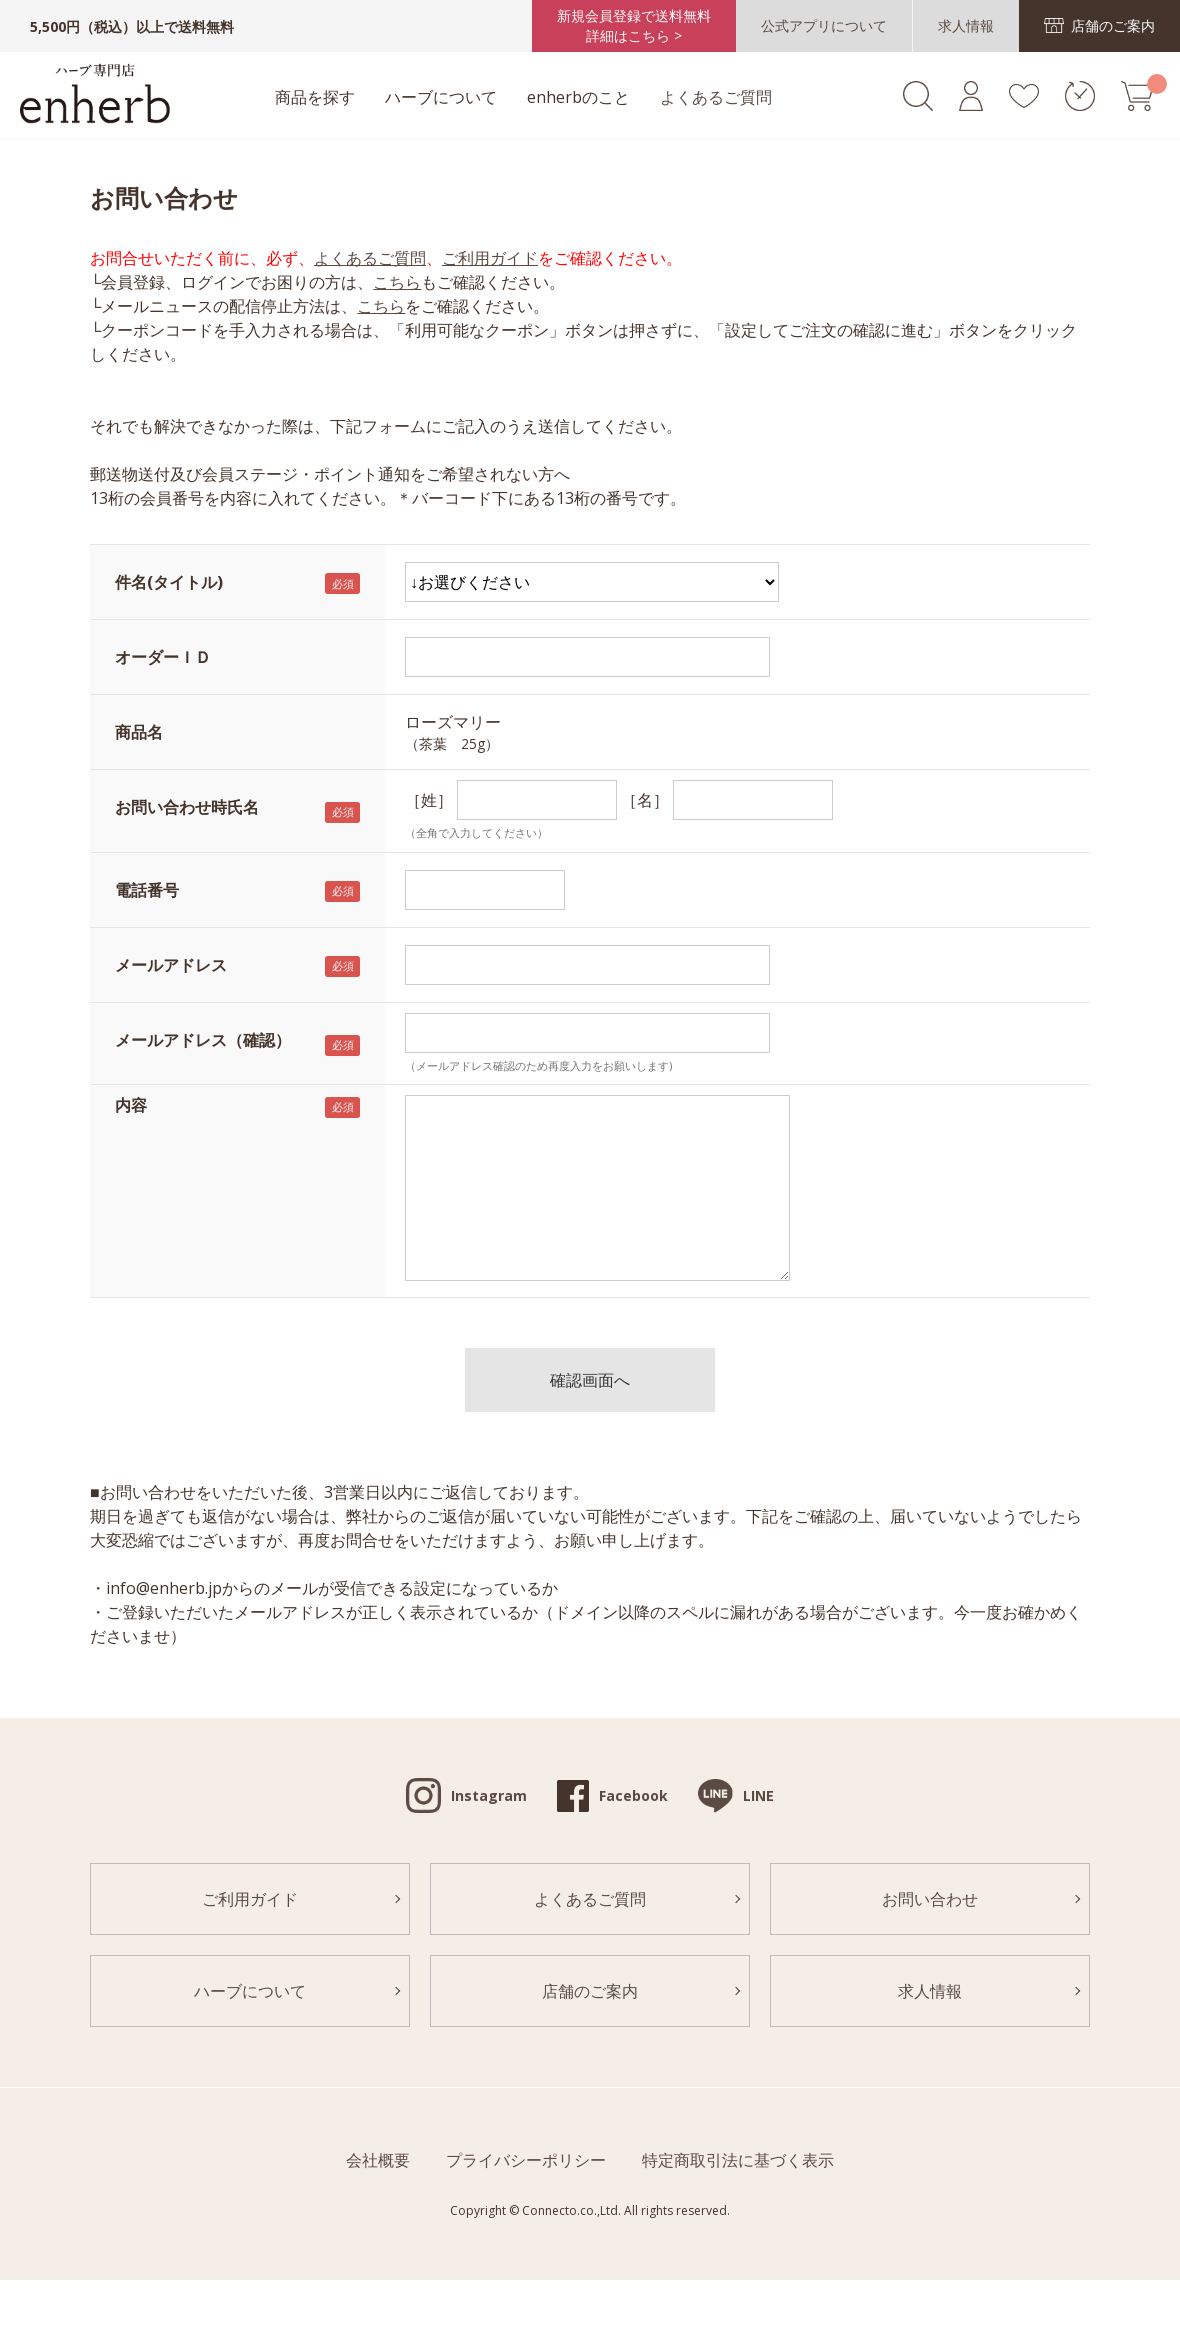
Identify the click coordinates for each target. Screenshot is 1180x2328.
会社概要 (378, 2160)
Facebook (633, 1795)
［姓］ (429, 800)
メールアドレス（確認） (203, 1040)
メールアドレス (171, 965)
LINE (758, 1795)
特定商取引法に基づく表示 (738, 2160)
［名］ (645, 800)
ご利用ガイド (490, 258)
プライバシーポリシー (526, 2160)
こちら (397, 282)
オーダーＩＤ (163, 657)
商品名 (139, 732)
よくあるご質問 (716, 97)
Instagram (489, 1795)
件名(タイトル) (169, 582)
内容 (131, 1105)
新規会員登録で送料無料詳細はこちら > (634, 25)
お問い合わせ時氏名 (187, 807)
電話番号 (147, 890)
